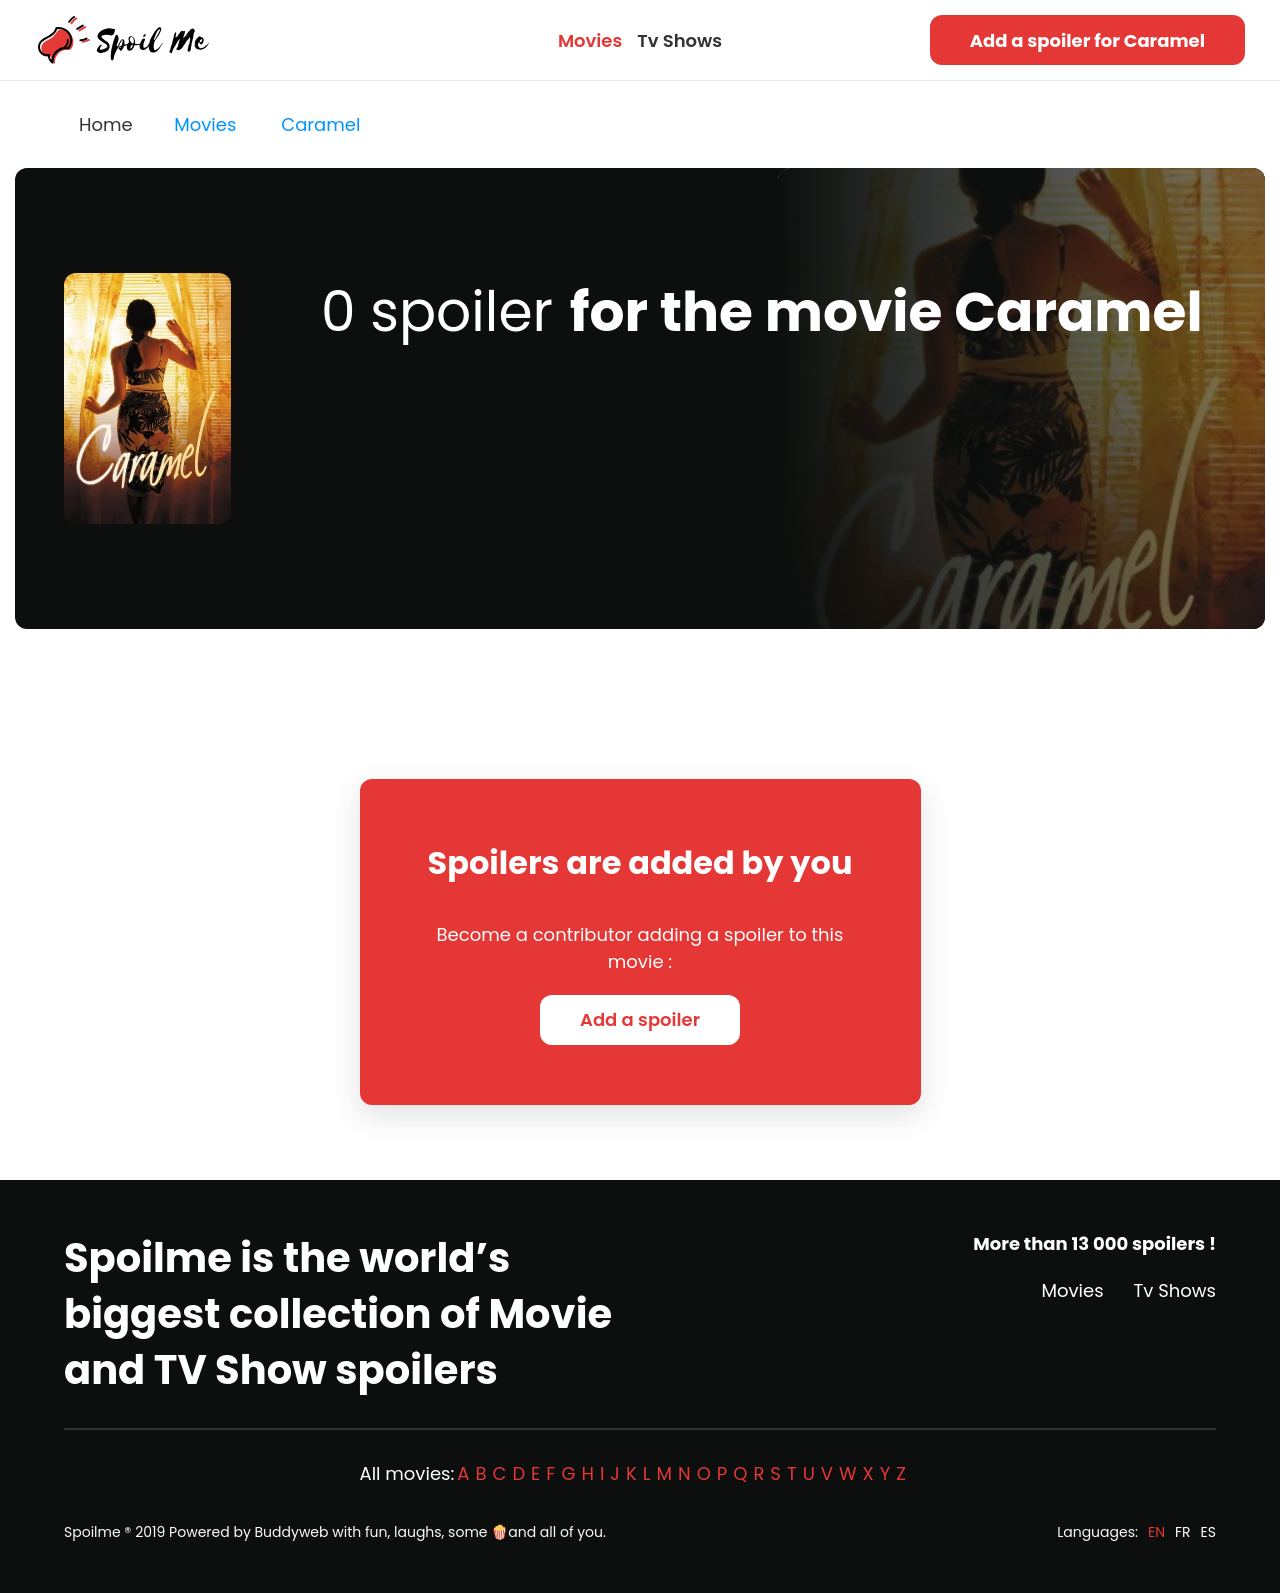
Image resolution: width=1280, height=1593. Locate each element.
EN (1156, 1532)
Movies (590, 40)
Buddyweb (292, 1532)
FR (1183, 1532)
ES (1208, 1532)
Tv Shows (679, 40)
